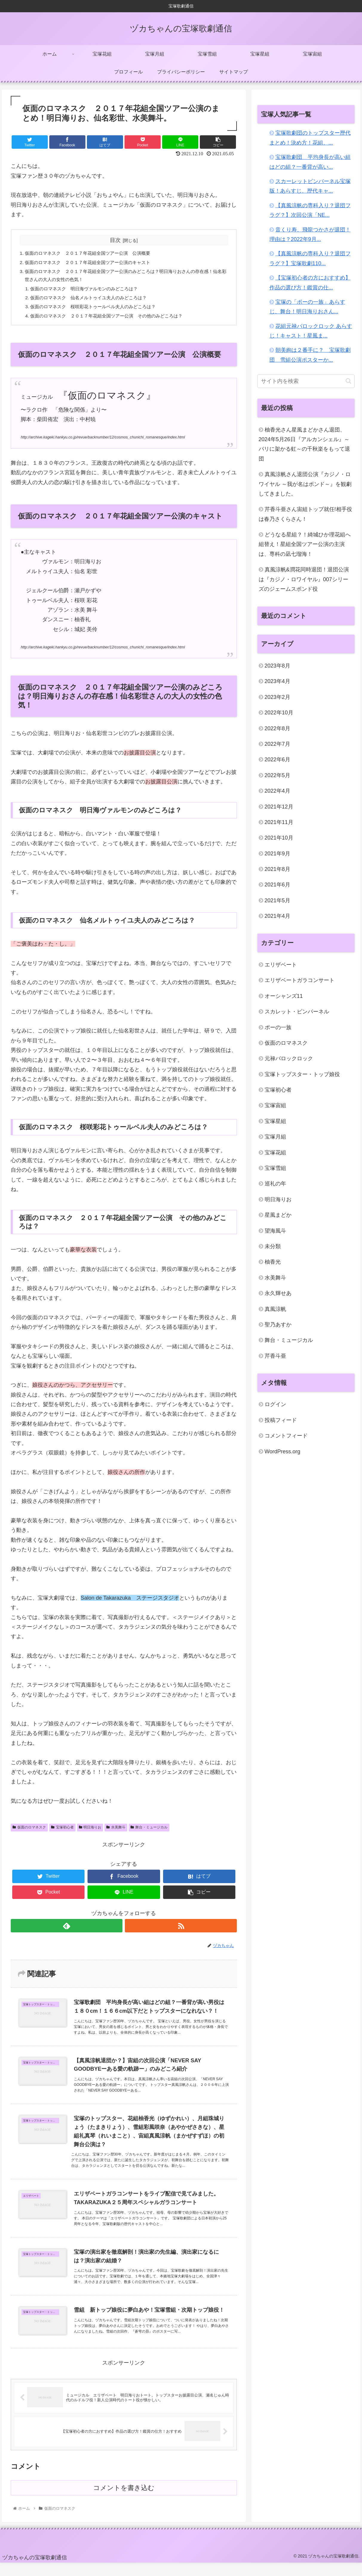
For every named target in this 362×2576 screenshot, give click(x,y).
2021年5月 (277, 900)
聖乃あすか (278, 1325)
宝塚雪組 (275, 1168)
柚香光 (273, 1262)
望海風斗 (275, 1231)
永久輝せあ (278, 1293)
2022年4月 (277, 791)
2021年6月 (277, 885)
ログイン (275, 1404)
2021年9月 (277, 854)
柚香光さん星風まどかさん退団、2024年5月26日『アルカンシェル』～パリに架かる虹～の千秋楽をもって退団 (304, 444)
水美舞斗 (115, 1832)
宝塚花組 (275, 1153)
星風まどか (278, 1215)
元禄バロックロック (289, 1058)
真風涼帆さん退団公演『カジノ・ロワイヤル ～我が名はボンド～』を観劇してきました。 (305, 484)
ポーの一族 (278, 1027)
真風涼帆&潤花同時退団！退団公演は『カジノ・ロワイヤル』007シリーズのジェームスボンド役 (304, 579)
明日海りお (90, 1832)
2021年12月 (279, 807)
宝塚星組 (275, 1121)
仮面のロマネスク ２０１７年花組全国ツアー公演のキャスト (92, 263)
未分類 (273, 1246)
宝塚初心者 (62, 1832)
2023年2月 (277, 697)
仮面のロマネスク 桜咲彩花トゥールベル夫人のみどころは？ (98, 310)
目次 (115, 240)
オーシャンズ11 (284, 996)
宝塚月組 (275, 1137)
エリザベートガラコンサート (300, 980)
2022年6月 (277, 759)
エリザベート (281, 965)
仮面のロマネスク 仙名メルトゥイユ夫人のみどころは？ (93, 301)
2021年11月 (279, 822)
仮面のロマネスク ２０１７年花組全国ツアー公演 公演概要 (92, 253)
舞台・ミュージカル (149, 1832)
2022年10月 (279, 713)
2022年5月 (277, 775)
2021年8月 (277, 869)
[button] (348, 381)
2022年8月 (277, 728)
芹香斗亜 (275, 1356)
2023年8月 (277, 666)
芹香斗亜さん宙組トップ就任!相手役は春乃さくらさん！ (305, 514)
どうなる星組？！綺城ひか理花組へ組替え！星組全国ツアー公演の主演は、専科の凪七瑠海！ (305, 544)
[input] (306, 381)
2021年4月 (277, 916)
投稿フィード (281, 1420)
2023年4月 (277, 681)
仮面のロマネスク (29, 1832)
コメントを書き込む (123, 2501)
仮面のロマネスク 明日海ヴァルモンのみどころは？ (88, 291)
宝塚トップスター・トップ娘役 (302, 1074)
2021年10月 (279, 838)
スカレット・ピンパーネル (297, 1012)
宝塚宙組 (275, 1105)
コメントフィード (286, 1436)
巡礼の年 (275, 1184)
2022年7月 (277, 744)
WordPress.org (282, 1452)
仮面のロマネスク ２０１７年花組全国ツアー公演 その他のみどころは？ (112, 320)
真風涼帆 (275, 1309)
